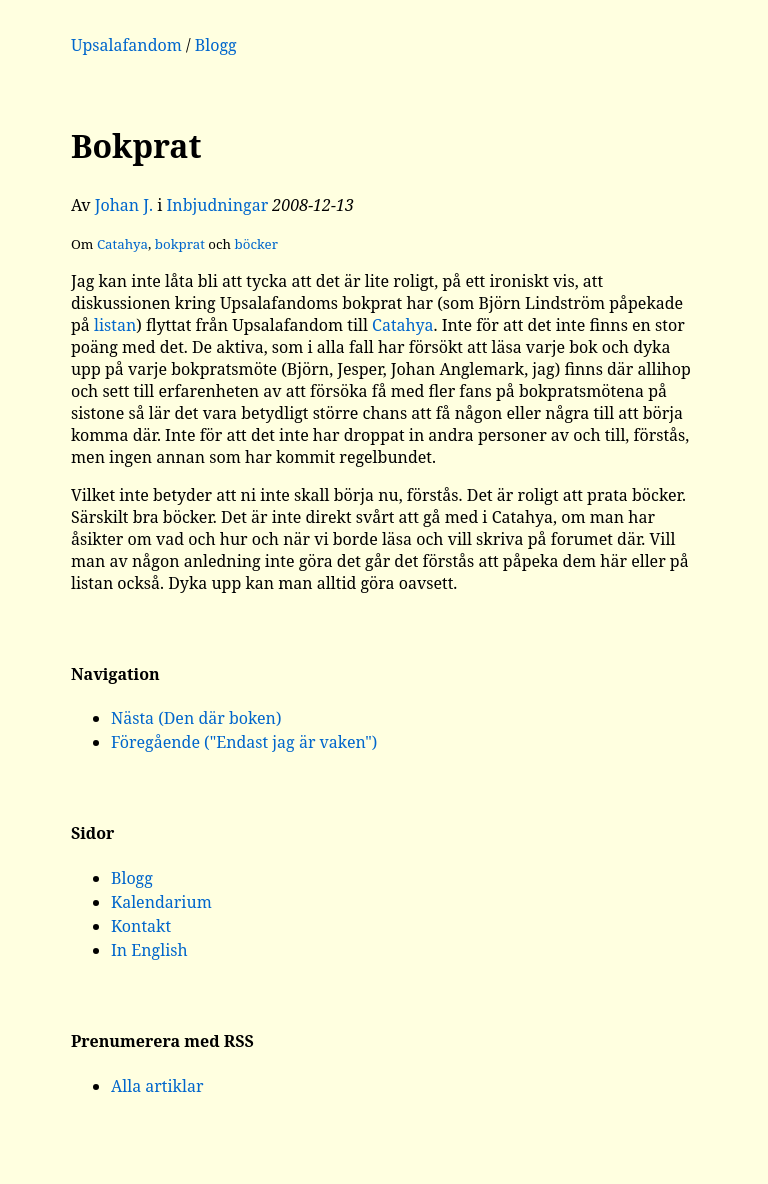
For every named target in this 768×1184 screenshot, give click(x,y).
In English (149, 950)
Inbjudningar (217, 205)
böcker (256, 244)
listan (115, 325)
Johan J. (124, 205)
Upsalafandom (126, 45)
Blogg (216, 45)
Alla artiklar (157, 1086)
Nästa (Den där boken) (196, 718)
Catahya (122, 244)
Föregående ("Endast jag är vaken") (244, 742)
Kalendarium (161, 902)
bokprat (180, 244)
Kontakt (141, 926)
